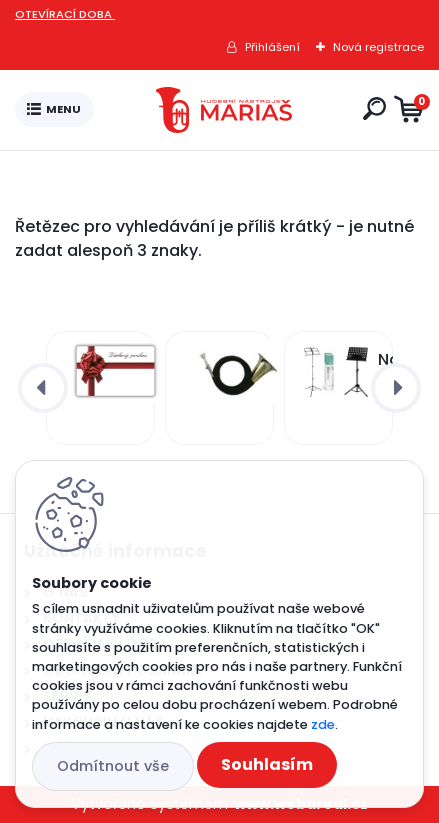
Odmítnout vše (113, 766)
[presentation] (43, 388)
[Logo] (224, 110)
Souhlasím (267, 764)
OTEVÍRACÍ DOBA (65, 14)
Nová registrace (378, 47)
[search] (374, 108)
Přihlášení (272, 47)
